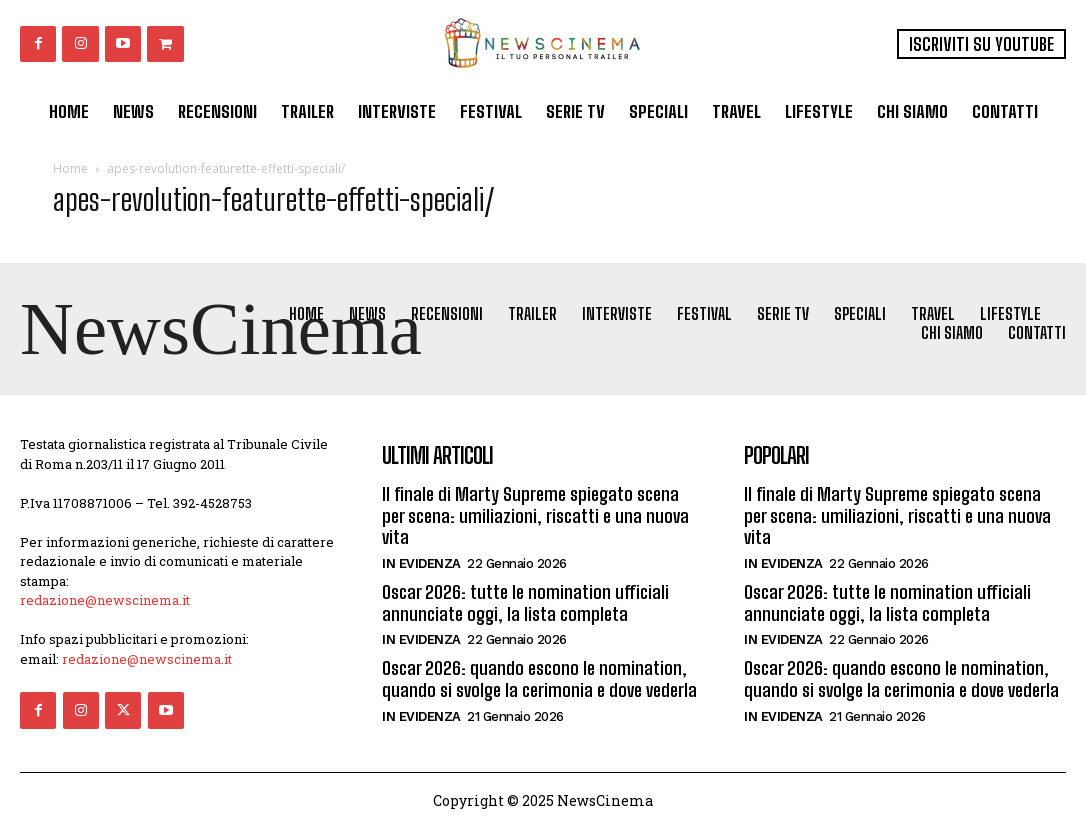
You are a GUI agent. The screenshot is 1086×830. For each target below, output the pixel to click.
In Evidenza (421, 563)
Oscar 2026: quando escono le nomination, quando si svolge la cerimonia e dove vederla (539, 679)
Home (70, 168)
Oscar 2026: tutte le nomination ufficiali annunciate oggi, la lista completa (525, 603)
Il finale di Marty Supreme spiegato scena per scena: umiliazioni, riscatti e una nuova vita (535, 516)
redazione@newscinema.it (105, 601)
